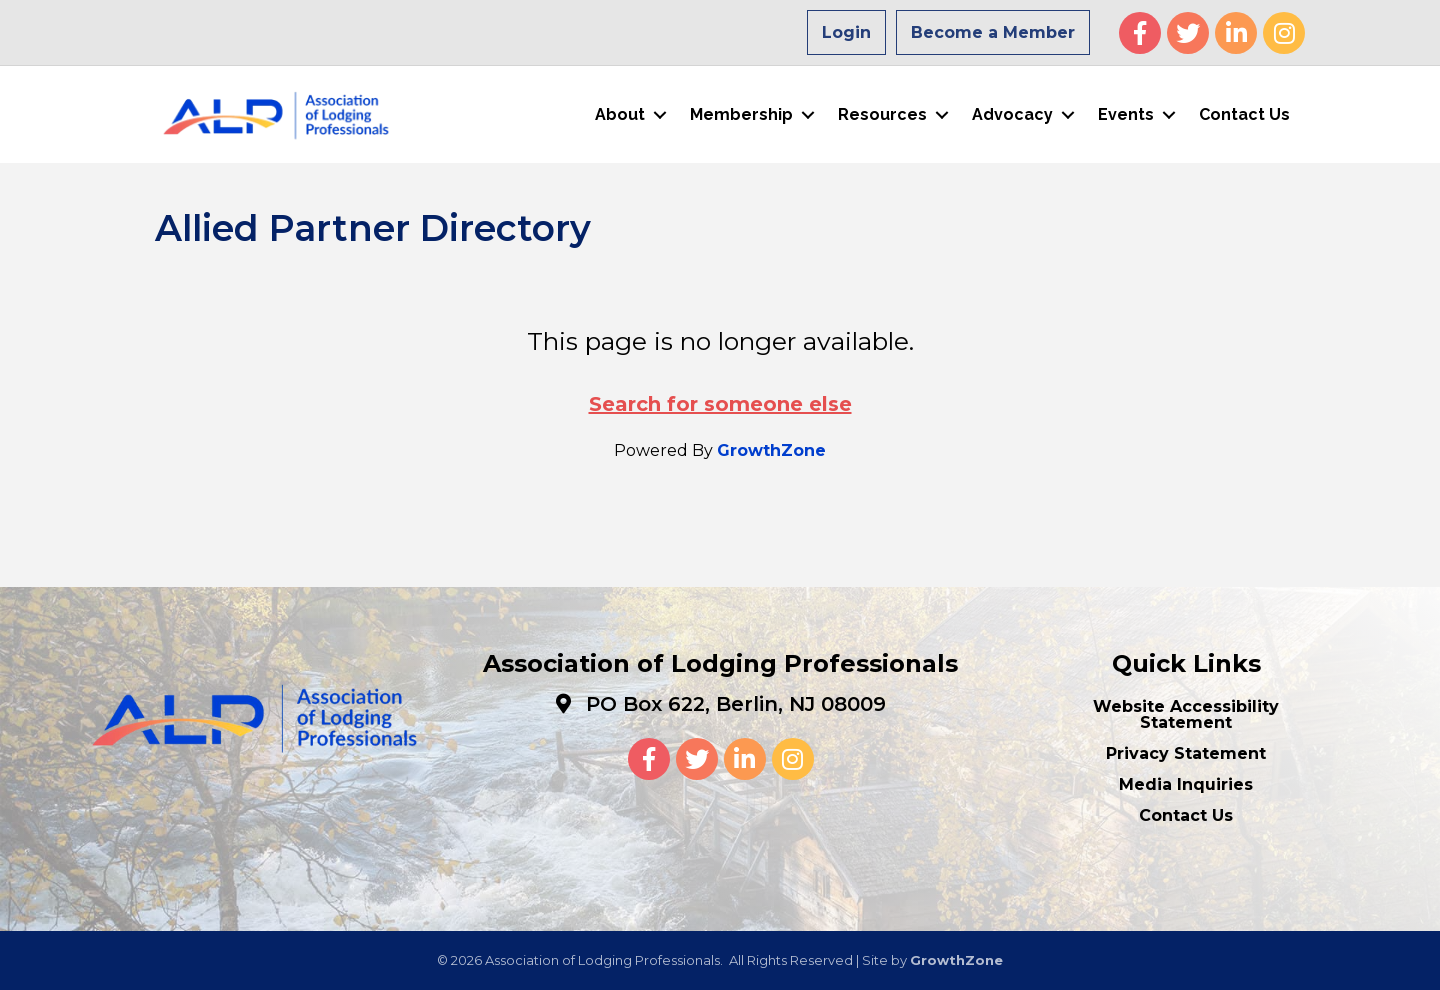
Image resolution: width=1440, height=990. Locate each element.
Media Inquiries (1186, 784)
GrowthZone (771, 450)
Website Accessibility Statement (1186, 714)
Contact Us (1244, 114)
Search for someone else (720, 404)
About (620, 114)
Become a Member (993, 32)
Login (846, 32)
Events (1126, 114)
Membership (741, 114)
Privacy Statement (1186, 753)
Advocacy (1012, 114)
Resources (882, 114)
